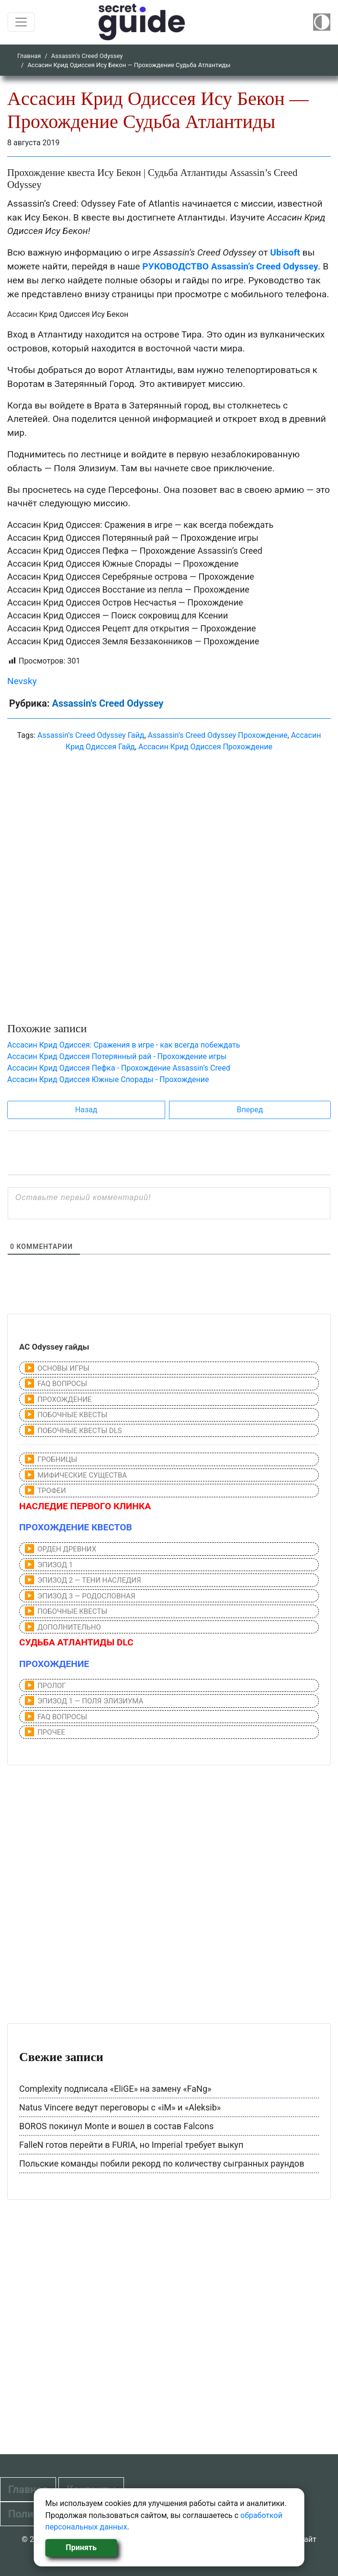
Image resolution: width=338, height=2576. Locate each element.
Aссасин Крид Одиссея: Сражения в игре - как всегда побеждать (123, 1044)
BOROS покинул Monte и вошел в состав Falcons (116, 2126)
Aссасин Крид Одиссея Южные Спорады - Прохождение (108, 1079)
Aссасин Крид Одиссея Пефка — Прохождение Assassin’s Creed (134, 551)
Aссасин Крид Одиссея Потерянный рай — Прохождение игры (133, 538)
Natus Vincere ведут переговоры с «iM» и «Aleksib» (120, 2107)
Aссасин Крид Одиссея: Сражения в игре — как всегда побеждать (140, 525)
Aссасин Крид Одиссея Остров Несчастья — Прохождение (125, 602)
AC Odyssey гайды (54, 1347)
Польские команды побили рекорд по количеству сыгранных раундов (161, 2163)
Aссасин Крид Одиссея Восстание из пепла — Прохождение (128, 589)
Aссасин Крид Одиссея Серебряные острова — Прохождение (130, 576)
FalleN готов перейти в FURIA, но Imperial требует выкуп (131, 2145)
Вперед (250, 1109)
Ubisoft (285, 252)
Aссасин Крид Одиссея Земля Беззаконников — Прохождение (133, 641)
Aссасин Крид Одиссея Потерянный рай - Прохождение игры (116, 1056)
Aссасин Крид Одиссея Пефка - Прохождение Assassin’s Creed (118, 1067)
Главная (29, 55)
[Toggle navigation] (21, 22)
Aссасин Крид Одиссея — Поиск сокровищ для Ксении (117, 615)
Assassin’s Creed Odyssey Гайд (90, 735)
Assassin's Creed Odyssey (87, 55)
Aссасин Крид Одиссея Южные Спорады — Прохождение (122, 564)
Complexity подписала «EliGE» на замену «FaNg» (115, 2089)
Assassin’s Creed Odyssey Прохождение (218, 735)
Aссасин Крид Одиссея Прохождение (205, 746)
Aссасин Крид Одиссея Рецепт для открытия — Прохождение (131, 628)
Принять (81, 2547)
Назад (86, 1109)
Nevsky (22, 681)
